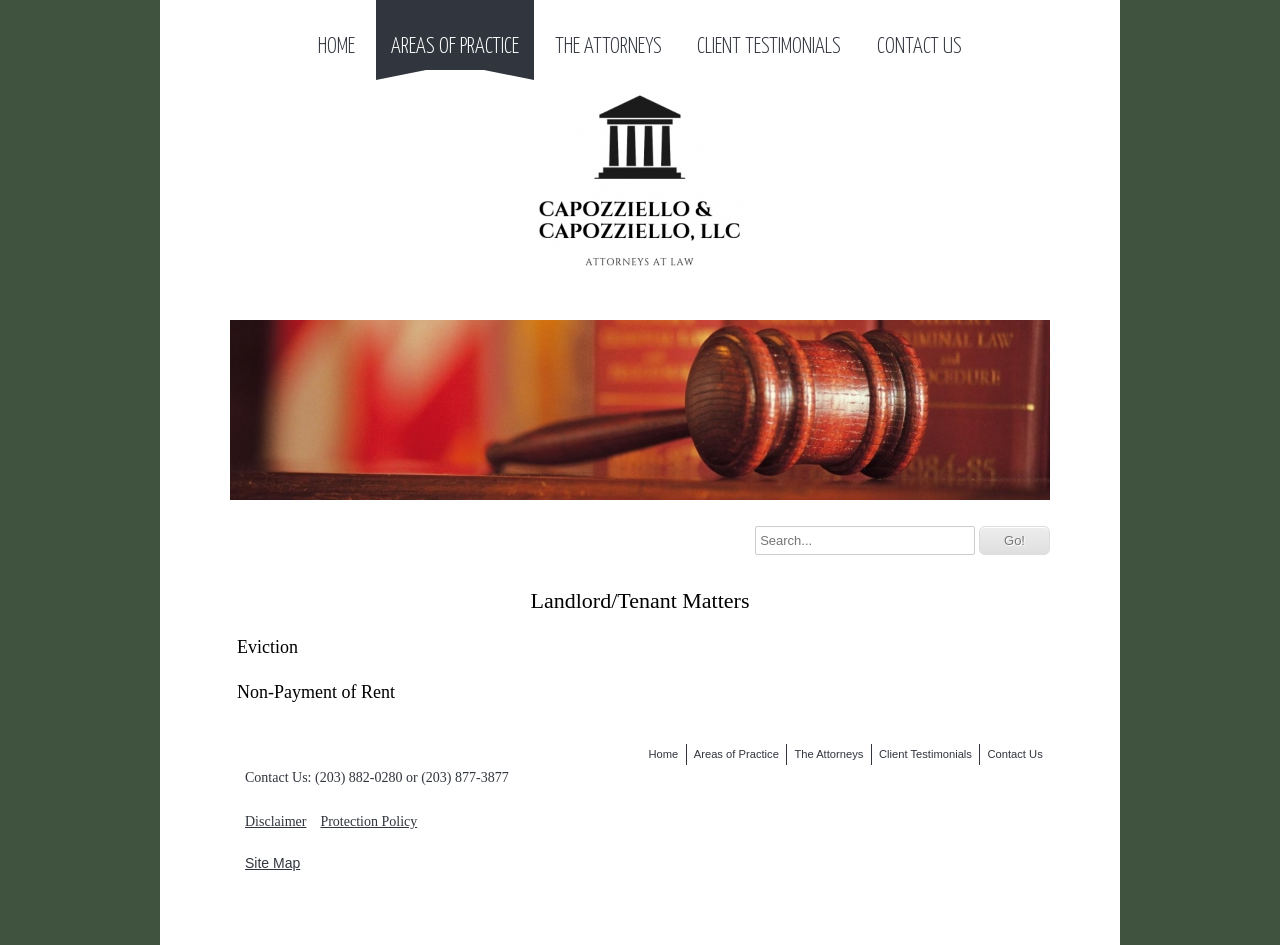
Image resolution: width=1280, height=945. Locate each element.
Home (336, 47)
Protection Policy (368, 821)
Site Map (272, 863)
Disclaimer (275, 821)
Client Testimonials (769, 47)
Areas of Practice (455, 47)
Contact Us (919, 47)
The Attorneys (608, 47)
